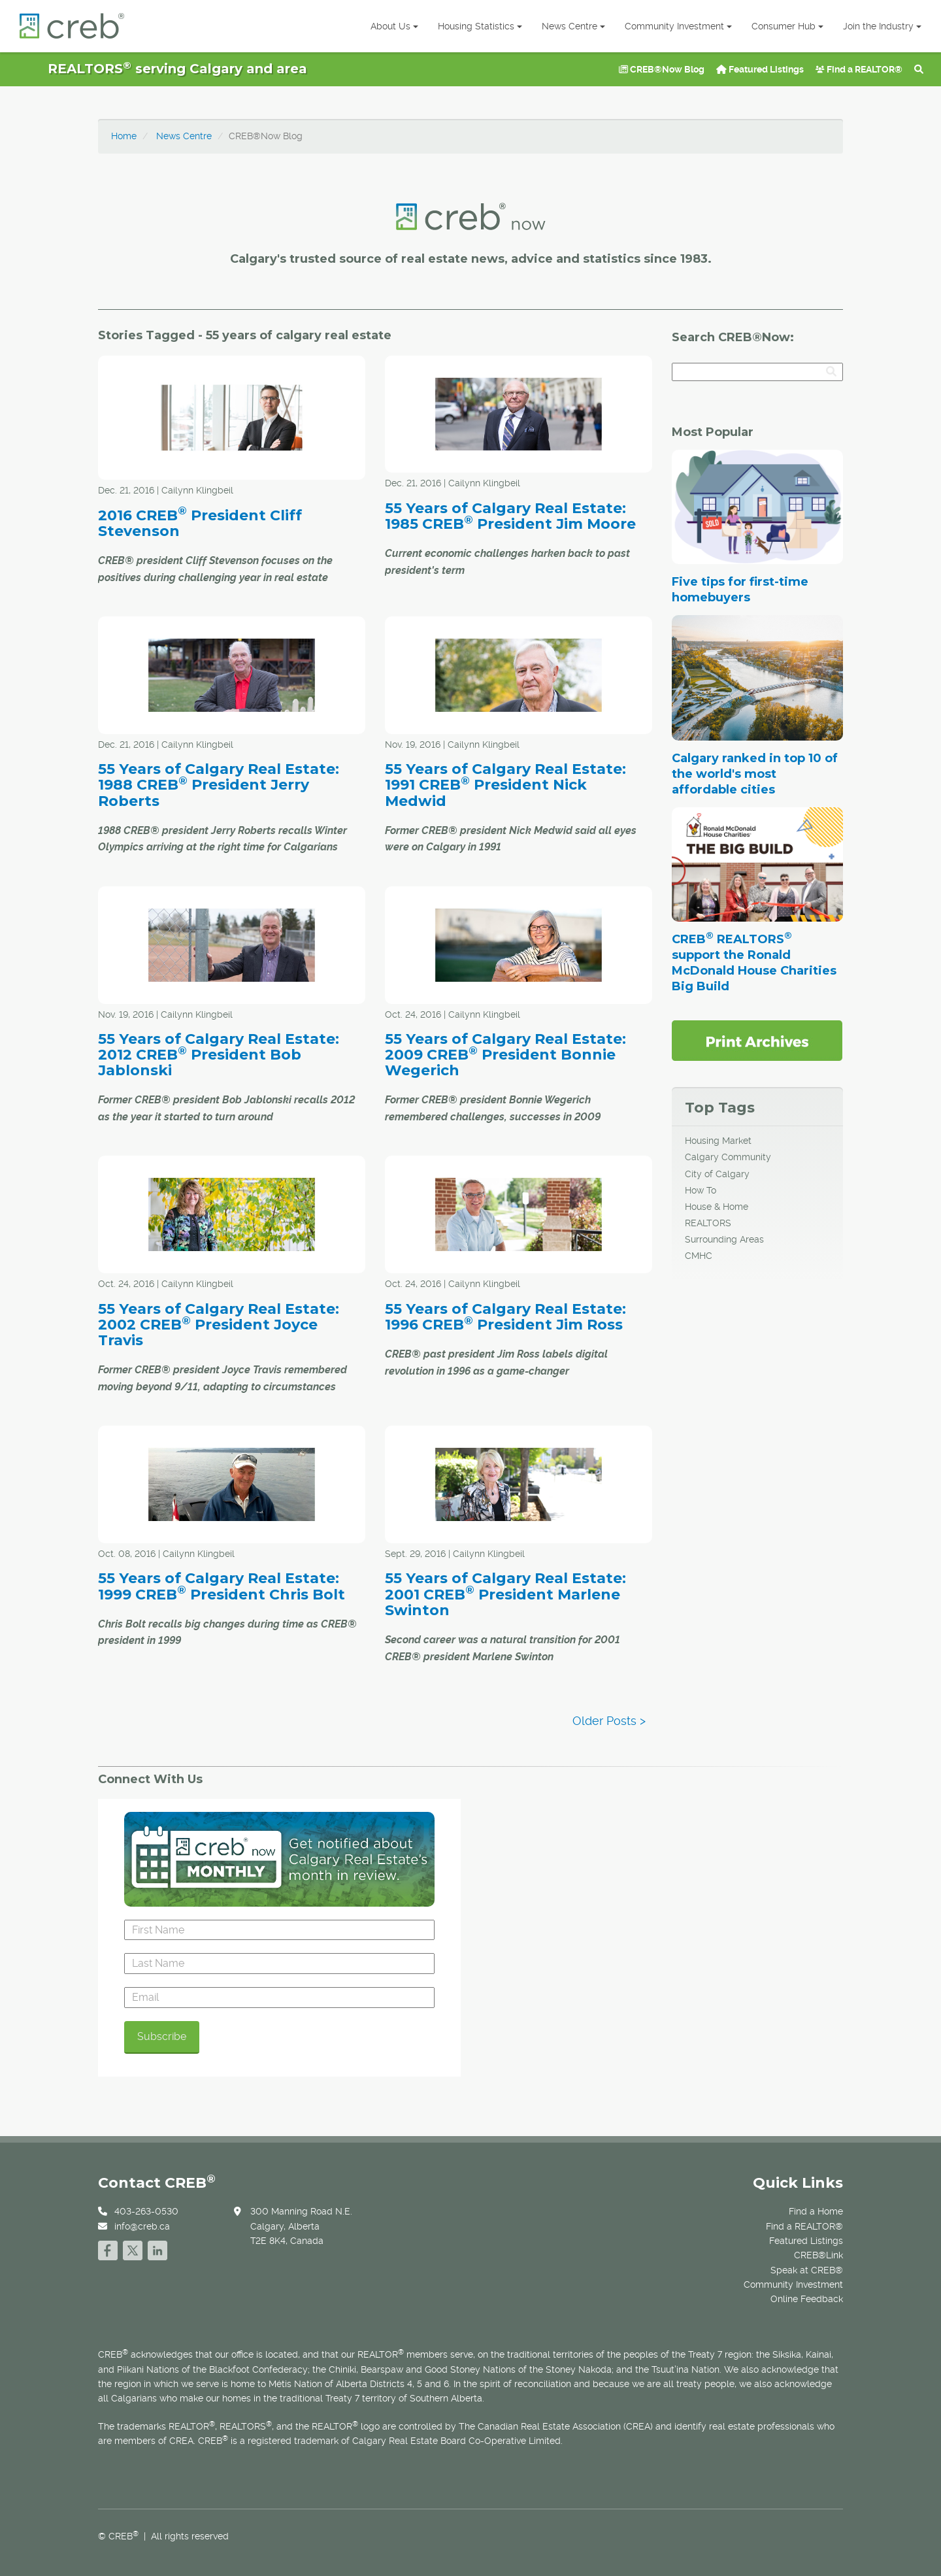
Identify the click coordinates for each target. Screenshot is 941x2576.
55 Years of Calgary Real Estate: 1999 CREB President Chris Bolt (221, 1586)
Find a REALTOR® (859, 69)
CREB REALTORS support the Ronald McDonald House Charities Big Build (754, 963)
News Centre (573, 26)
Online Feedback (806, 2299)
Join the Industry (882, 26)
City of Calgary (717, 1174)
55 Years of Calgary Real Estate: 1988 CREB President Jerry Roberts (218, 784)
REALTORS (708, 1223)
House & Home (716, 1206)
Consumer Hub (787, 26)
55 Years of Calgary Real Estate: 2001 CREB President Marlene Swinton (505, 1593)
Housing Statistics (480, 26)
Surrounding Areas (724, 1239)
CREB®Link (818, 2255)
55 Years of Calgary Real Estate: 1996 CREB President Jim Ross (505, 1316)
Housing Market (718, 1140)
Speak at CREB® (806, 2270)
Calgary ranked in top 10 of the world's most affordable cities (755, 774)
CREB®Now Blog (661, 69)
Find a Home (816, 2211)
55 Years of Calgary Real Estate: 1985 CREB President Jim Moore (510, 516)
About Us (394, 26)
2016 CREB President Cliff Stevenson (200, 523)
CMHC (698, 1255)
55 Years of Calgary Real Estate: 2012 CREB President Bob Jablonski (218, 1054)
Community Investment (678, 26)
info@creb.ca (142, 2226)
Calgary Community (728, 1157)
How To (700, 1190)
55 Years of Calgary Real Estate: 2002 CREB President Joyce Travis (218, 1324)
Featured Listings (760, 69)
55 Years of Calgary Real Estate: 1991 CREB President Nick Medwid (505, 784)
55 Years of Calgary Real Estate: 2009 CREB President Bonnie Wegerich (505, 1054)
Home (124, 136)
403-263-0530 (146, 2211)
